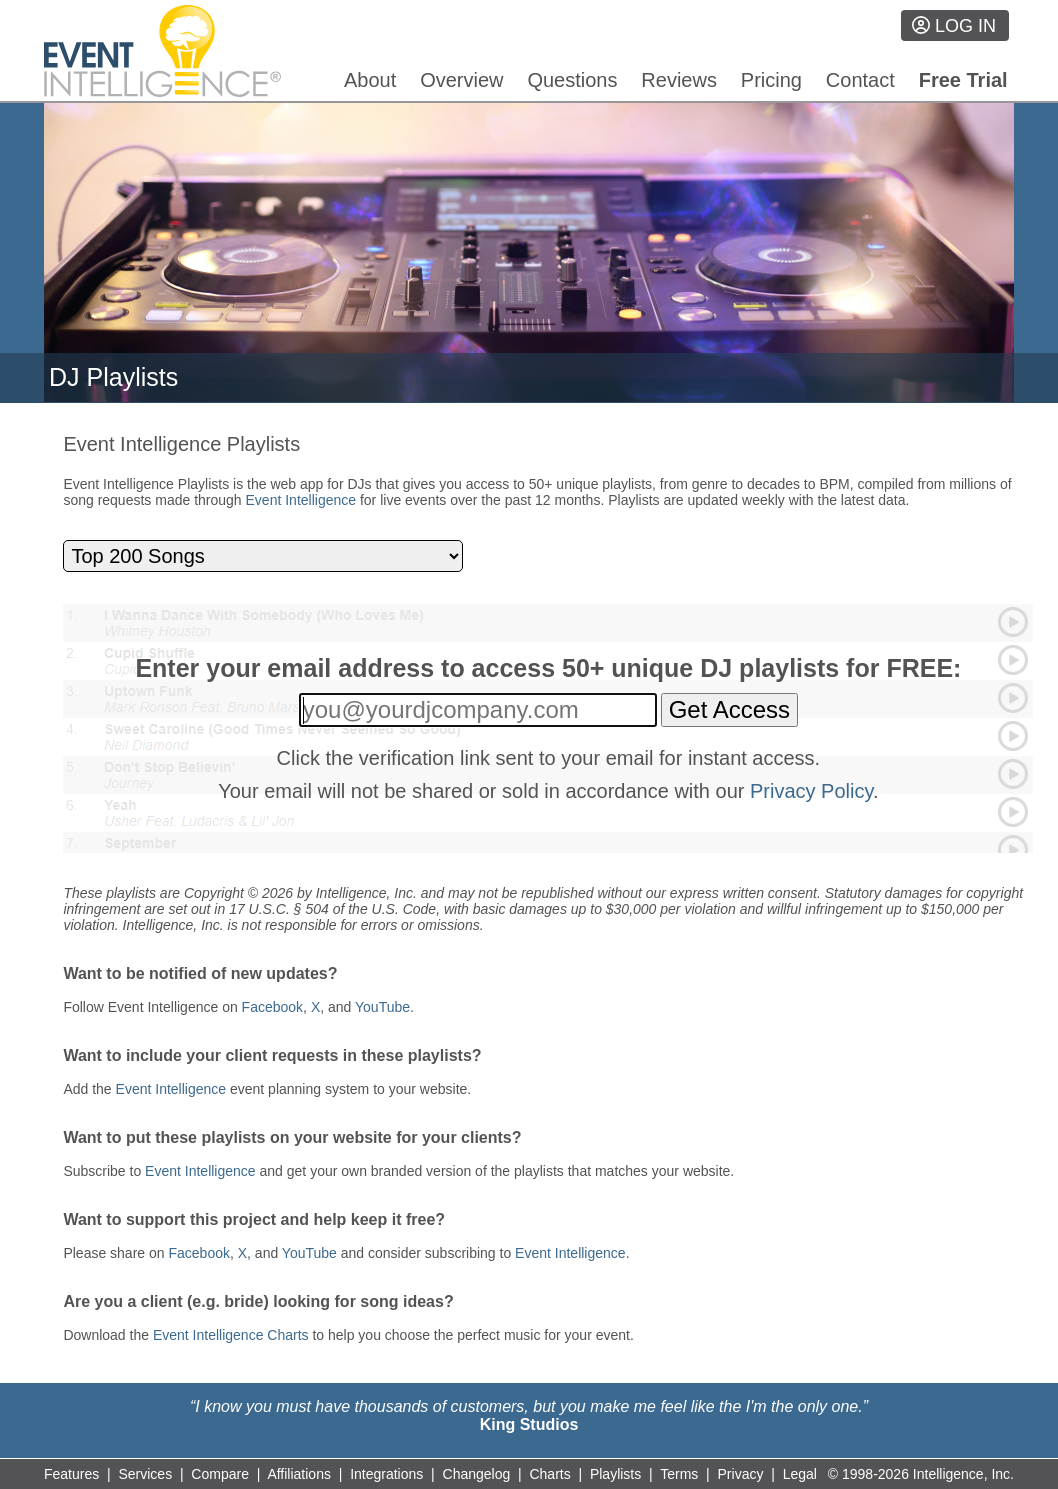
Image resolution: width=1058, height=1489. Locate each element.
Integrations (386, 1474)
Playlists (615, 1474)
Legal (800, 1474)
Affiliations (299, 1474)
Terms (679, 1474)
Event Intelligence (301, 500)
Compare (220, 1474)
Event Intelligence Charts (231, 1335)
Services (145, 1474)
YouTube (382, 1007)
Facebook (272, 1007)
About (370, 80)
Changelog (477, 1474)
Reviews (679, 80)
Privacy (741, 1474)
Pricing (771, 80)
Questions (572, 80)
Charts (549, 1474)
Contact (860, 80)
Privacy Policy (811, 791)
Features (71, 1474)
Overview (461, 80)
